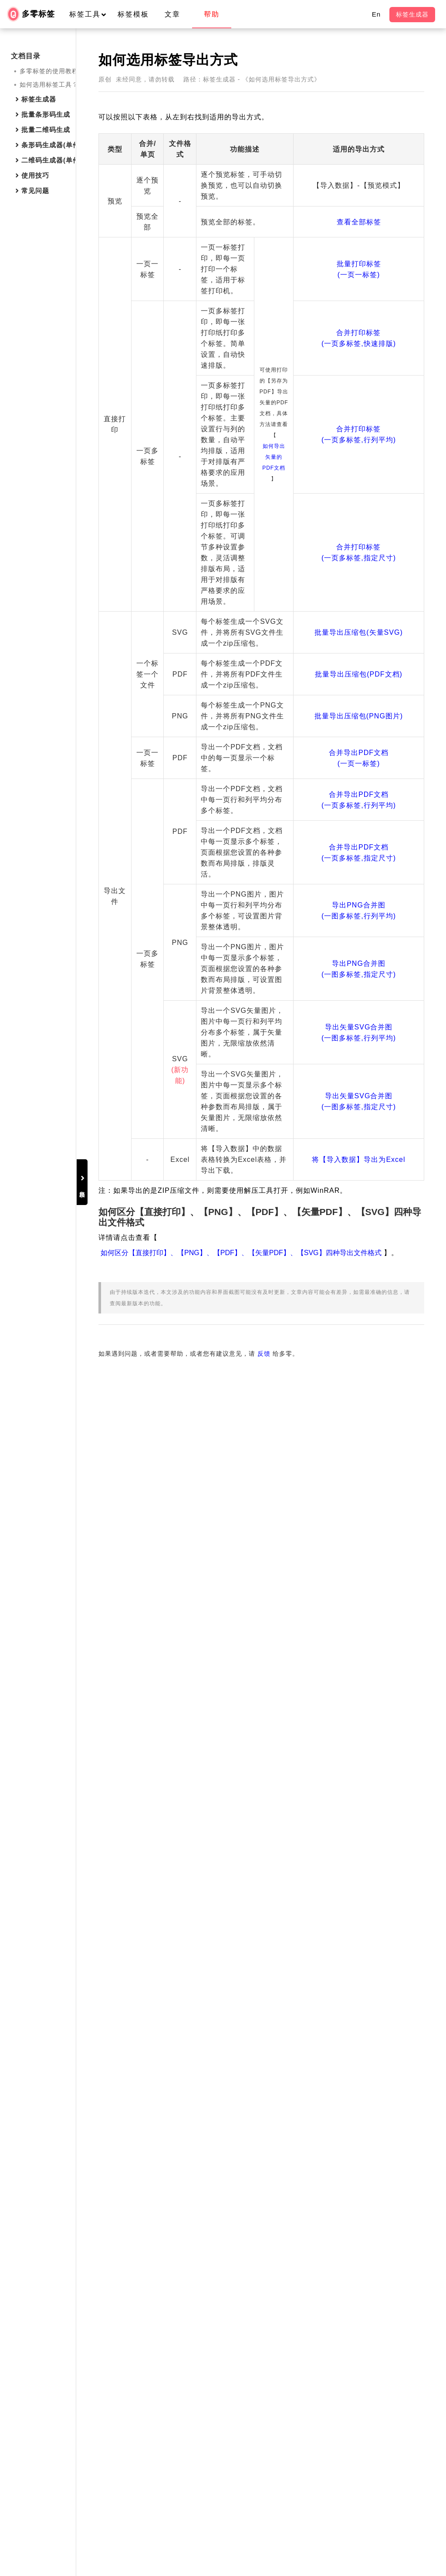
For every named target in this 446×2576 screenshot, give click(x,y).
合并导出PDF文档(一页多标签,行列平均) (358, 1671)
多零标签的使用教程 (49, 71)
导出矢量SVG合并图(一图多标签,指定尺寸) (358, 2158)
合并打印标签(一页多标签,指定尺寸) (358, 1184)
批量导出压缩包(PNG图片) (358, 1538)
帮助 (212, 14)
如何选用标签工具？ (49, 84)
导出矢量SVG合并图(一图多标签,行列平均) (358, 2050)
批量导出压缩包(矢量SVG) (358, 1389)
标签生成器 (412, 14)
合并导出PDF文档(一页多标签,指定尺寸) (358, 1751)
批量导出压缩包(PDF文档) (358, 1464)
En (376, 14)
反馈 (331, 2484)
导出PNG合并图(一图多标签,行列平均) (358, 1842)
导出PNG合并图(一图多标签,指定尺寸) (358, 1943)
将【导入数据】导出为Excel (358, 2248)
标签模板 (133, 14)
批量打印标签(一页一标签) (358, 389)
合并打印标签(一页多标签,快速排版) (358, 578)
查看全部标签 (358, 276)
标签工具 (91, 14)
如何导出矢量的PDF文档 (278, 887)
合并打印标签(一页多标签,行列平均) (358, 848)
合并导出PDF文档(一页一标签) (359, 1607)
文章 (172, 14)
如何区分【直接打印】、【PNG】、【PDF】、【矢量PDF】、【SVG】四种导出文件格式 (294, 2360)
